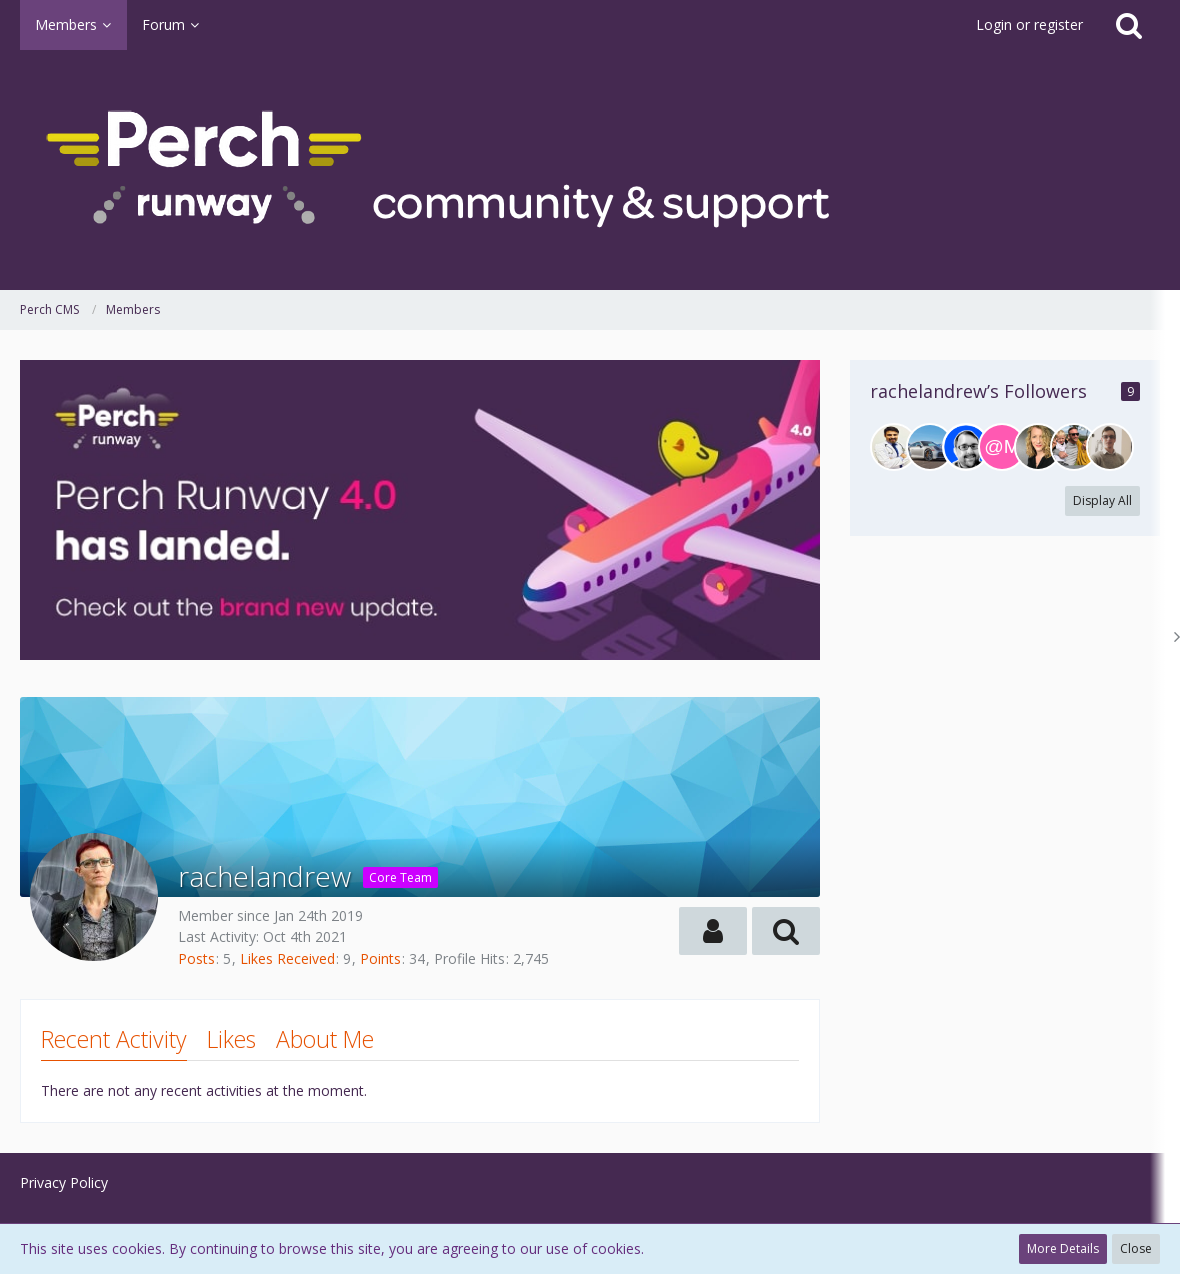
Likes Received (287, 958)
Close (1136, 1248)
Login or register (1029, 24)
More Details (1063, 1248)
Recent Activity (114, 1039)
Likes (231, 1039)
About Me (325, 1039)
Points (380, 958)
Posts (196, 958)
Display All (1102, 500)
